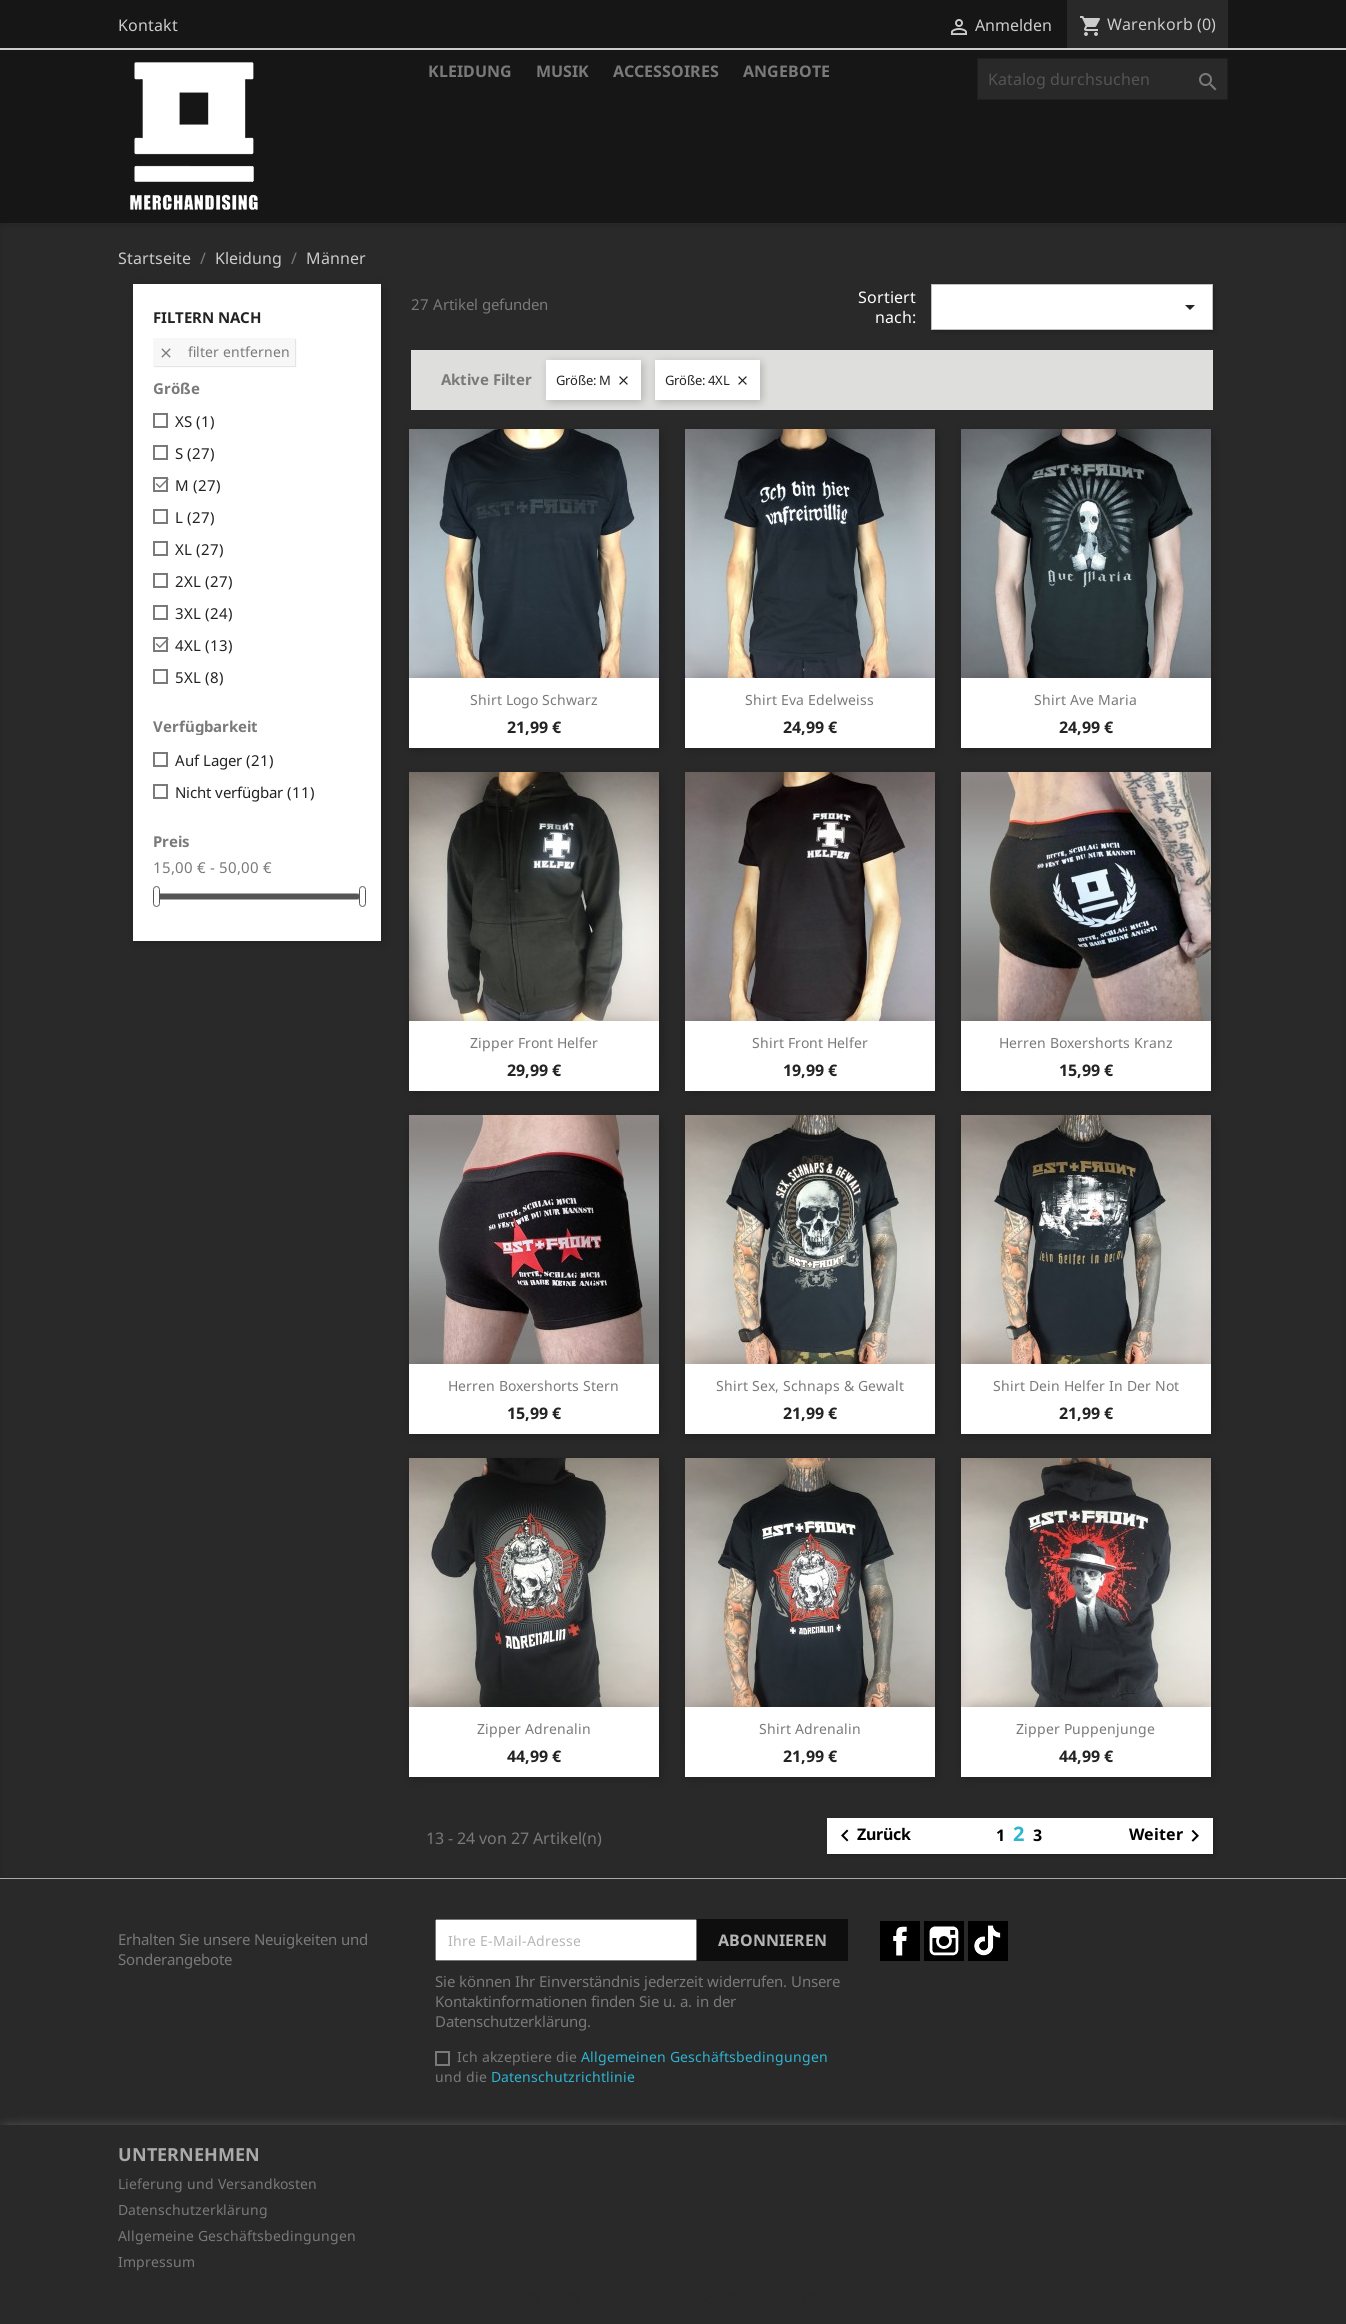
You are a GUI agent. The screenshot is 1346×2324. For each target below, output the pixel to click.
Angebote (786, 71)
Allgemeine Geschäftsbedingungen (237, 2235)
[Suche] (1102, 79)
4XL (204, 645)
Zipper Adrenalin (534, 1728)
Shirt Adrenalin (810, 1728)
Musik (562, 71)
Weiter (1168, 1836)
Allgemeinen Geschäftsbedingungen (704, 2056)
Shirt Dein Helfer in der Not (1086, 1385)
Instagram (944, 1941)
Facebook (900, 1941)
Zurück (872, 1836)
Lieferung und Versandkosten (217, 2183)
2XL (204, 581)
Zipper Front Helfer (534, 1042)
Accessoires (666, 71)
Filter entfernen (224, 351)
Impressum (156, 2261)
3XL (204, 613)
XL (199, 549)
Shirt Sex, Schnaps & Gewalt (810, 1385)
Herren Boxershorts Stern (533, 1385)
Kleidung (470, 71)
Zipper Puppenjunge (1085, 1728)
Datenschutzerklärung (193, 2209)
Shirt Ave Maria (1085, 699)
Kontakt (148, 25)
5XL (199, 677)
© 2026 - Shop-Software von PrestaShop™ (673, 2298)
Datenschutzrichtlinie (563, 2076)
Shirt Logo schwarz (534, 699)
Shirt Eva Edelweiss (809, 699)
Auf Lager (224, 760)
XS (195, 421)
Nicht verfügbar (245, 792)
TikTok (988, 1941)
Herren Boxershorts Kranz (1086, 1042)
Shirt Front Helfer (810, 1042)
